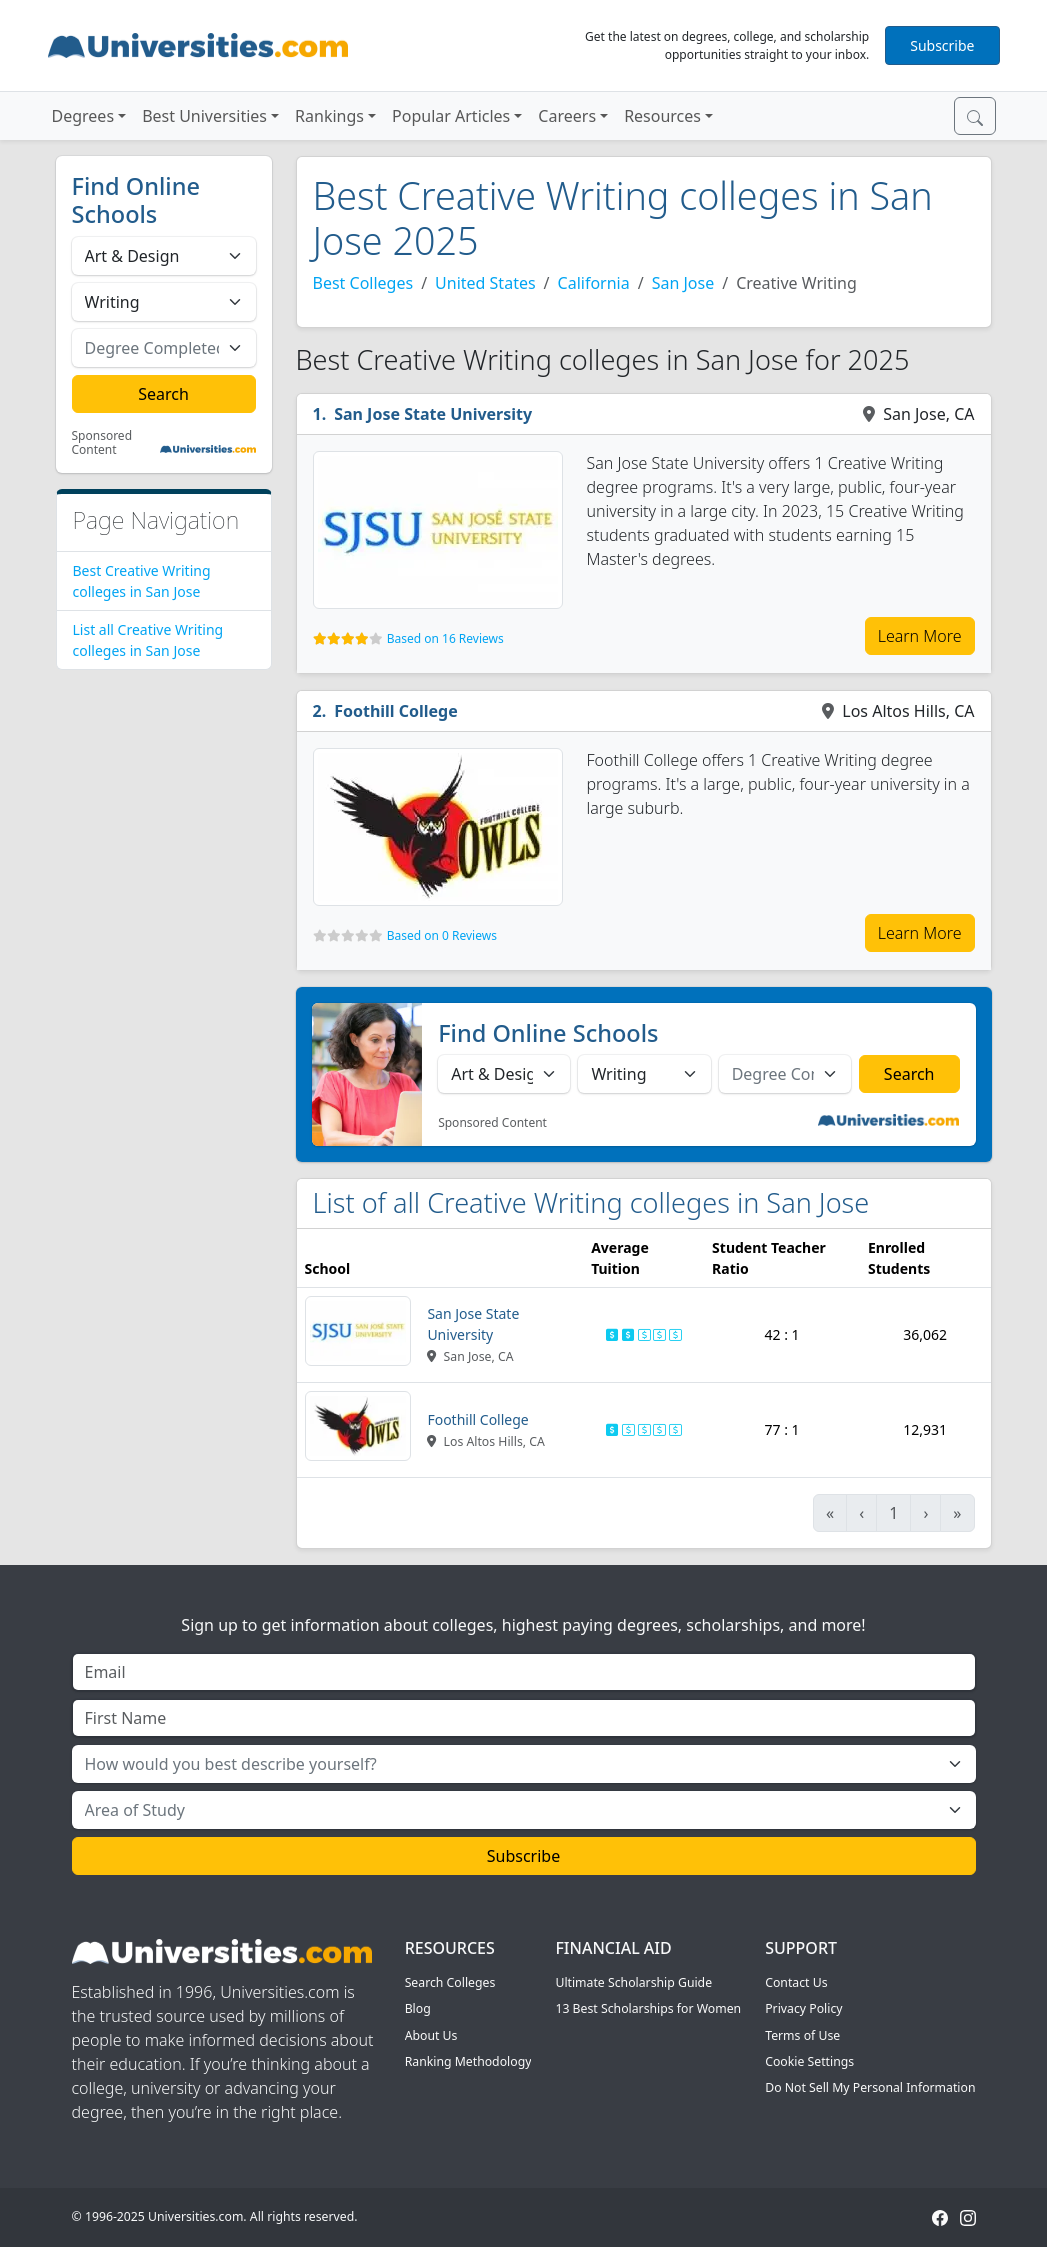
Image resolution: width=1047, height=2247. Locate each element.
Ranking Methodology (468, 2061)
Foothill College (396, 711)
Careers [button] (567, 116)
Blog (418, 2008)
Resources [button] (662, 116)
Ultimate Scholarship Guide (633, 1982)
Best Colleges (363, 283)
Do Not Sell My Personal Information (870, 2087)
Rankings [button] (329, 116)
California (594, 283)
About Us (431, 2035)
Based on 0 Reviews (442, 935)
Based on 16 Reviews (445, 638)
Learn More (920, 636)
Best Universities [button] (204, 116)
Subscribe (942, 45)
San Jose (683, 283)
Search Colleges (450, 1982)
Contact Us (796, 1982)
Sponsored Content (102, 443)
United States (485, 283)
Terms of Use (802, 2035)
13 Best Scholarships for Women (648, 2008)
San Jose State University (433, 414)
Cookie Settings (809, 2061)
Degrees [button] (83, 116)
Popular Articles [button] (451, 116)
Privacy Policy (803, 2008)
